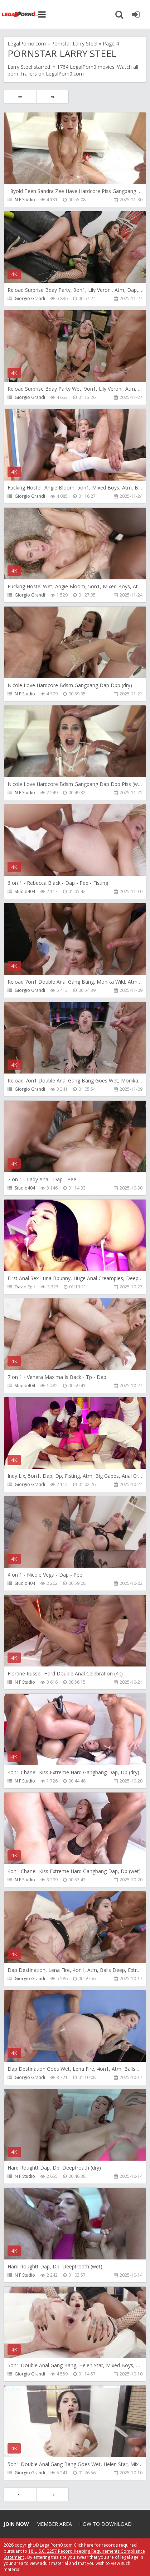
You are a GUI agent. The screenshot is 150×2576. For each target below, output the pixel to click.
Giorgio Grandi (30, 298)
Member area (54, 2523)
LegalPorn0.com (56, 2545)
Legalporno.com (20, 14)
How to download (105, 2523)
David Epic (25, 1287)
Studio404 (25, 891)
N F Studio (25, 200)
